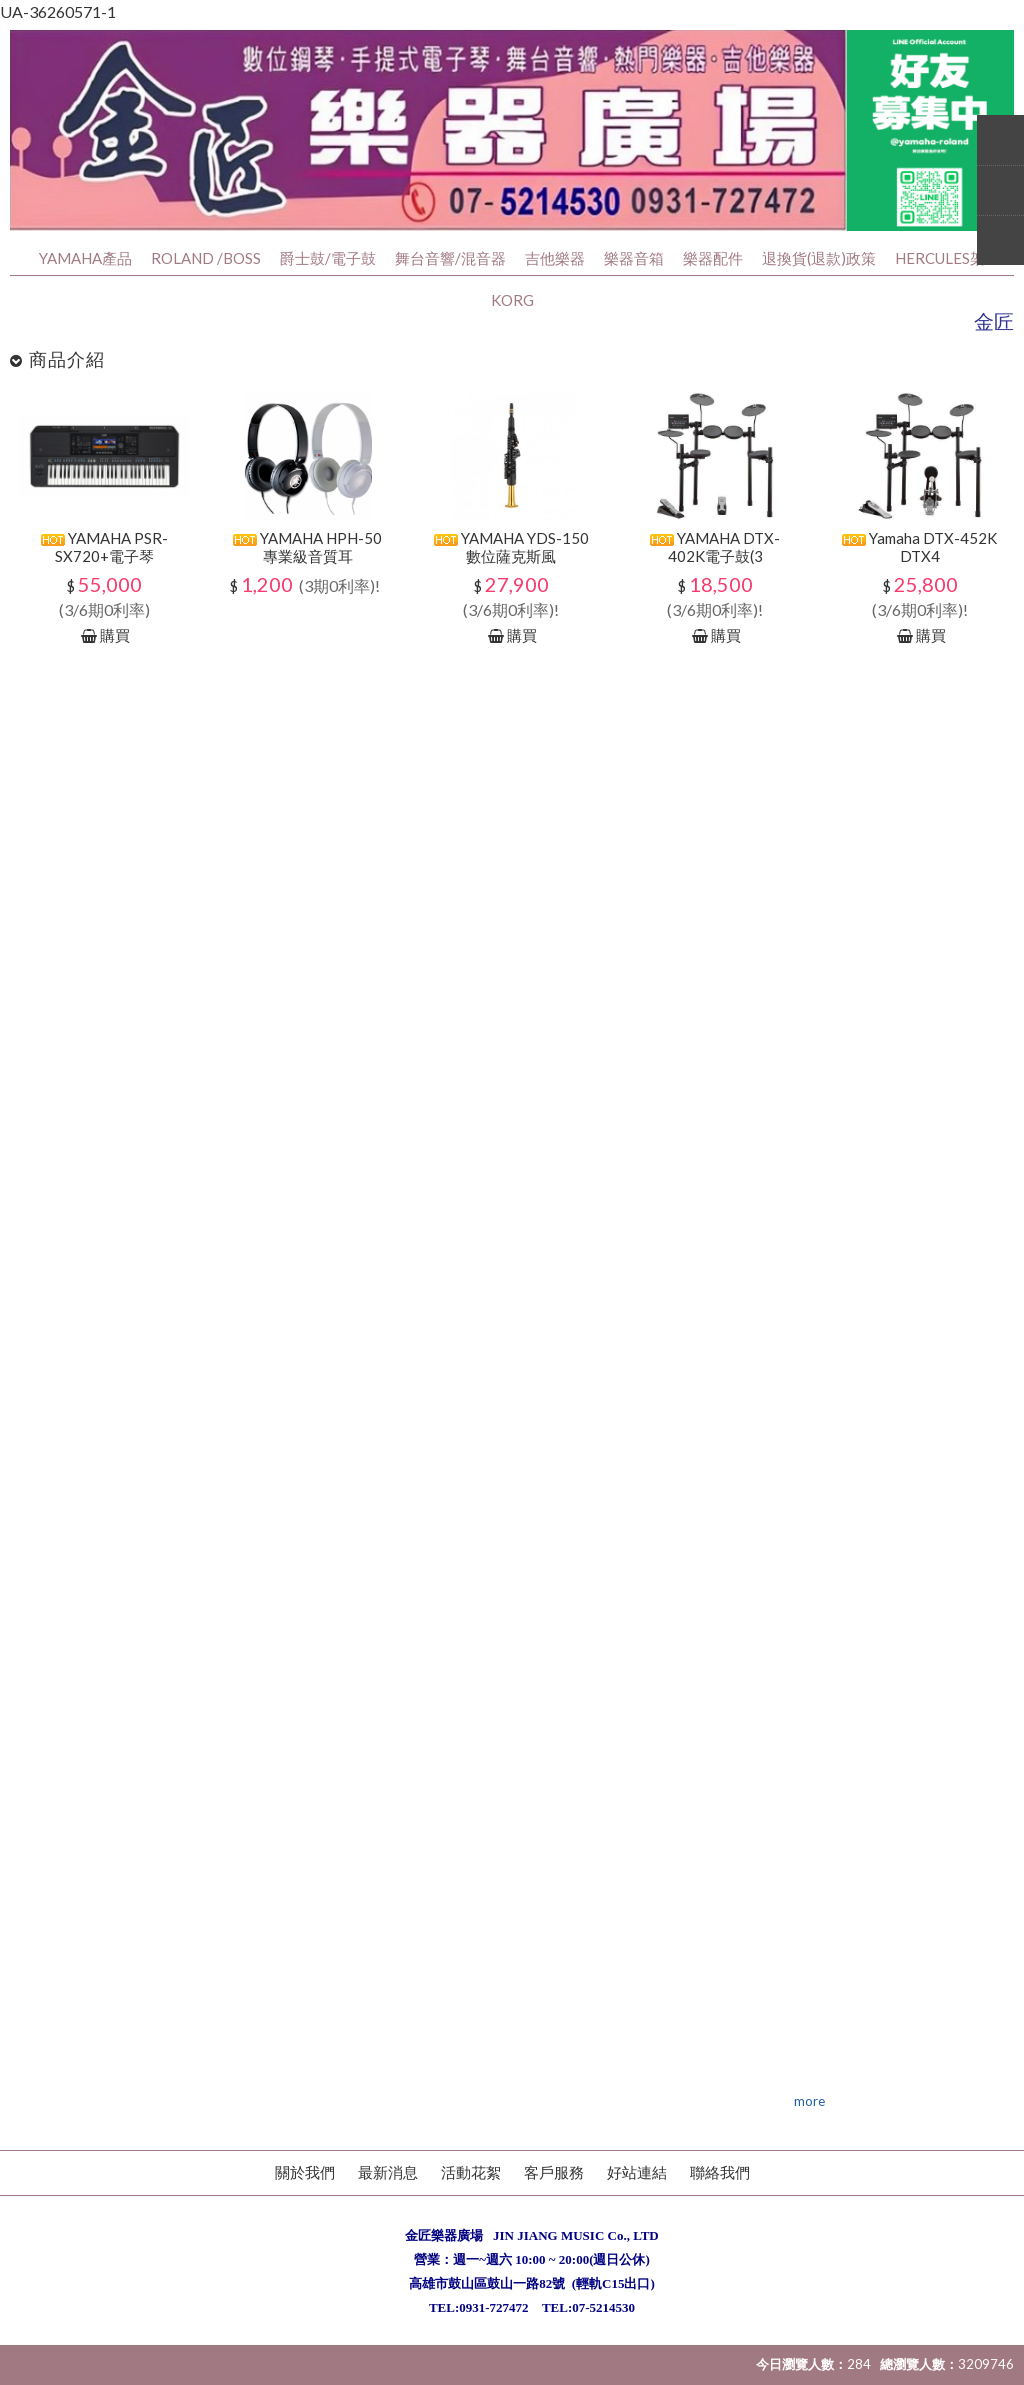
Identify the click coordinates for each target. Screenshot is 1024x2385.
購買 (115, 635)
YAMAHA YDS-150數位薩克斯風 (511, 547)
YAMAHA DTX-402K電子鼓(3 (715, 547)
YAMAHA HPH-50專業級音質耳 (307, 547)
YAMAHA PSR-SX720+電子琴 (104, 547)
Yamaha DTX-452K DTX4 (919, 547)
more (809, 2101)
